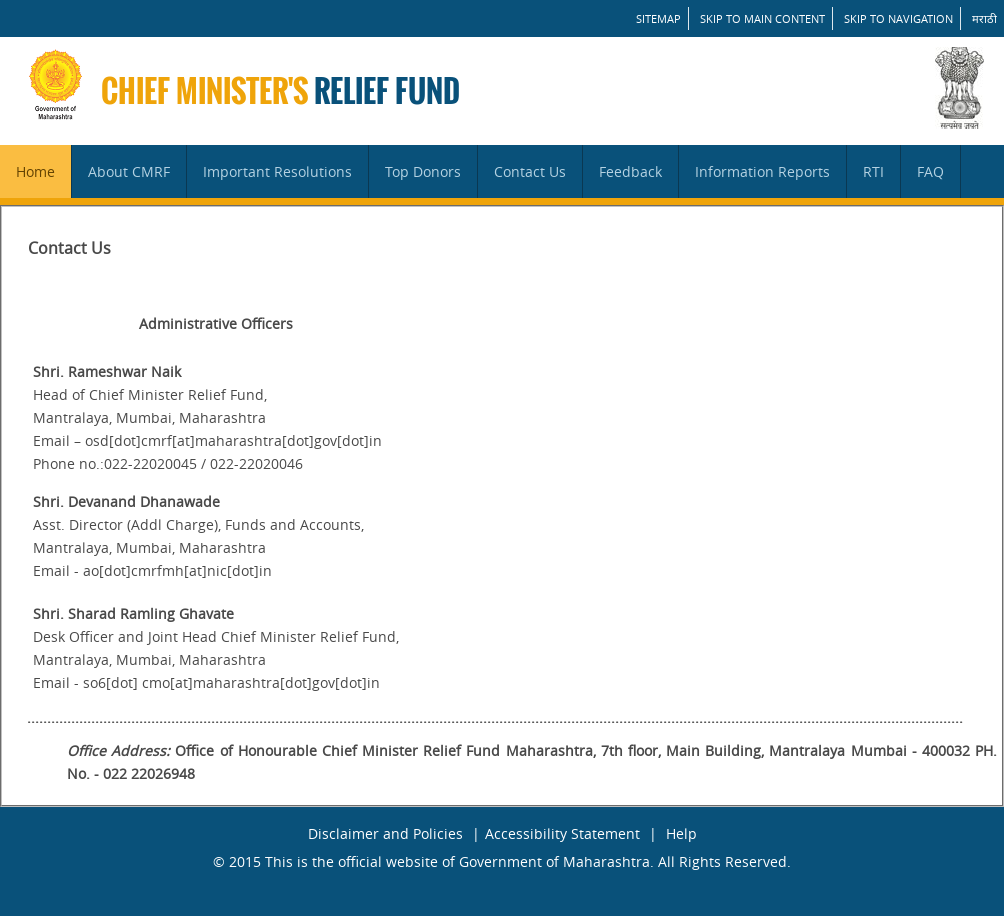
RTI (873, 171)
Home (35, 171)
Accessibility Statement (562, 833)
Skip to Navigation (898, 18)
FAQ (930, 171)
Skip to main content (762, 18)
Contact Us (530, 171)
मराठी (984, 18)
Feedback (630, 171)
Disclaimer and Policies (385, 833)
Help (681, 833)
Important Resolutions (277, 171)
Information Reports (762, 171)
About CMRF (129, 171)
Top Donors (423, 171)
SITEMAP (658, 18)
